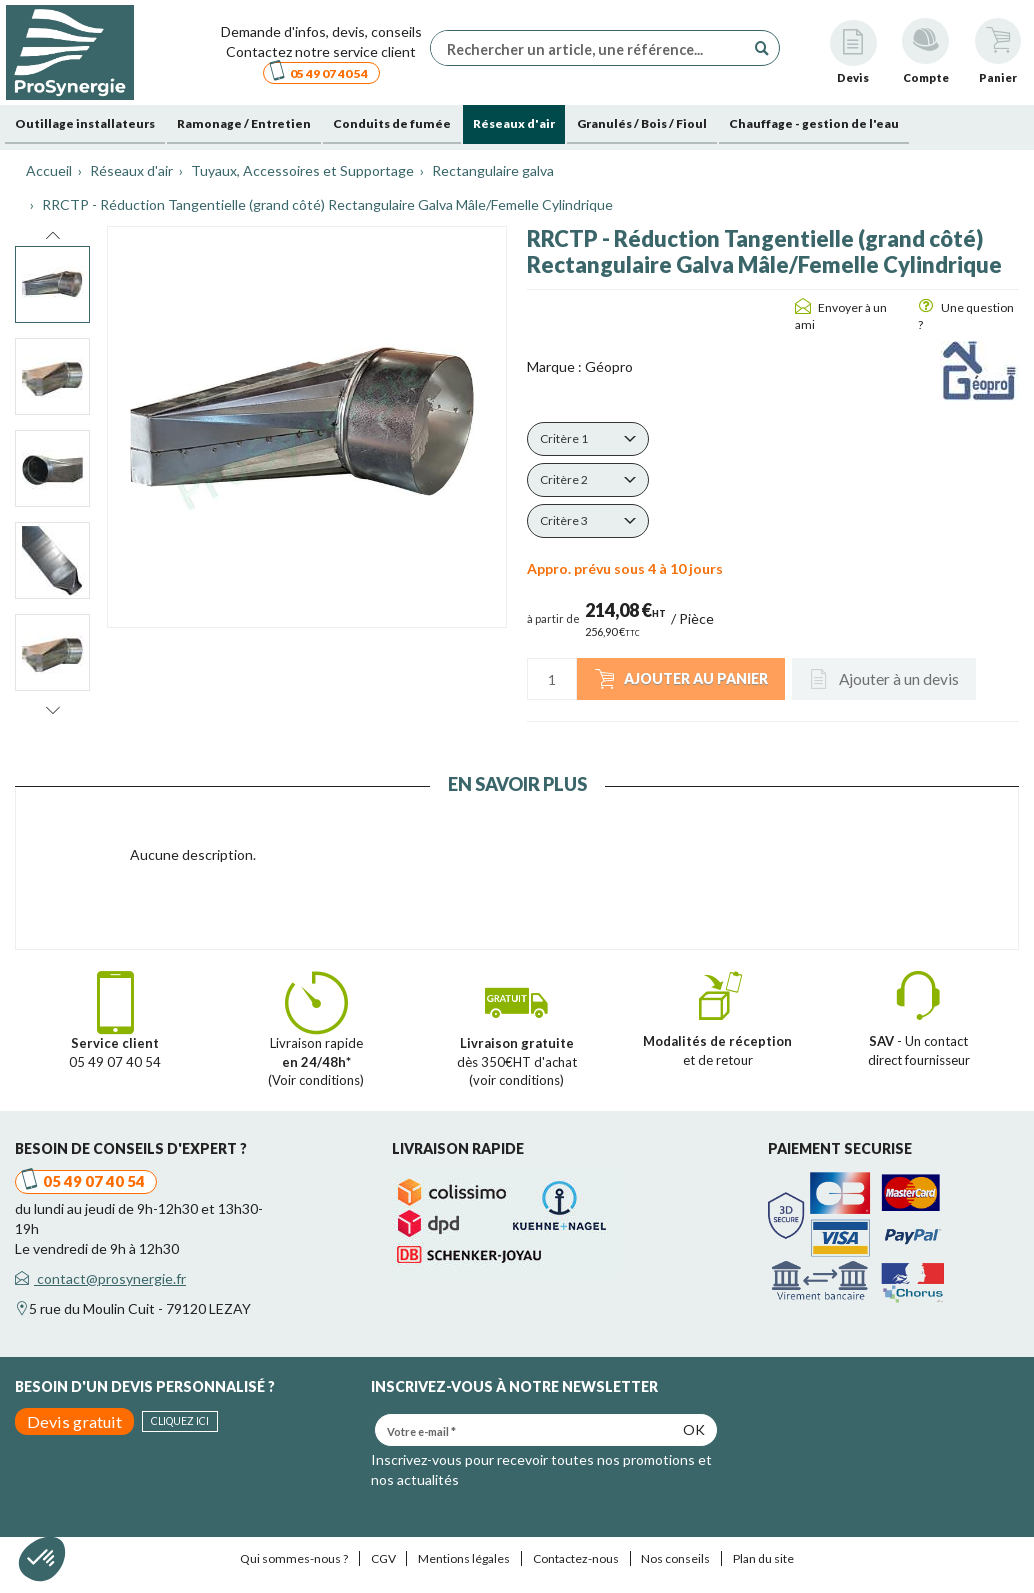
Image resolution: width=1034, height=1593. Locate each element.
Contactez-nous (576, 1558)
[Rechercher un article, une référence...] (593, 48)
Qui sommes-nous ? (294, 1558)
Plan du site (763, 1558)
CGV (383, 1558)
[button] (588, 439)
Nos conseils (675, 1558)
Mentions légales (464, 1558)
